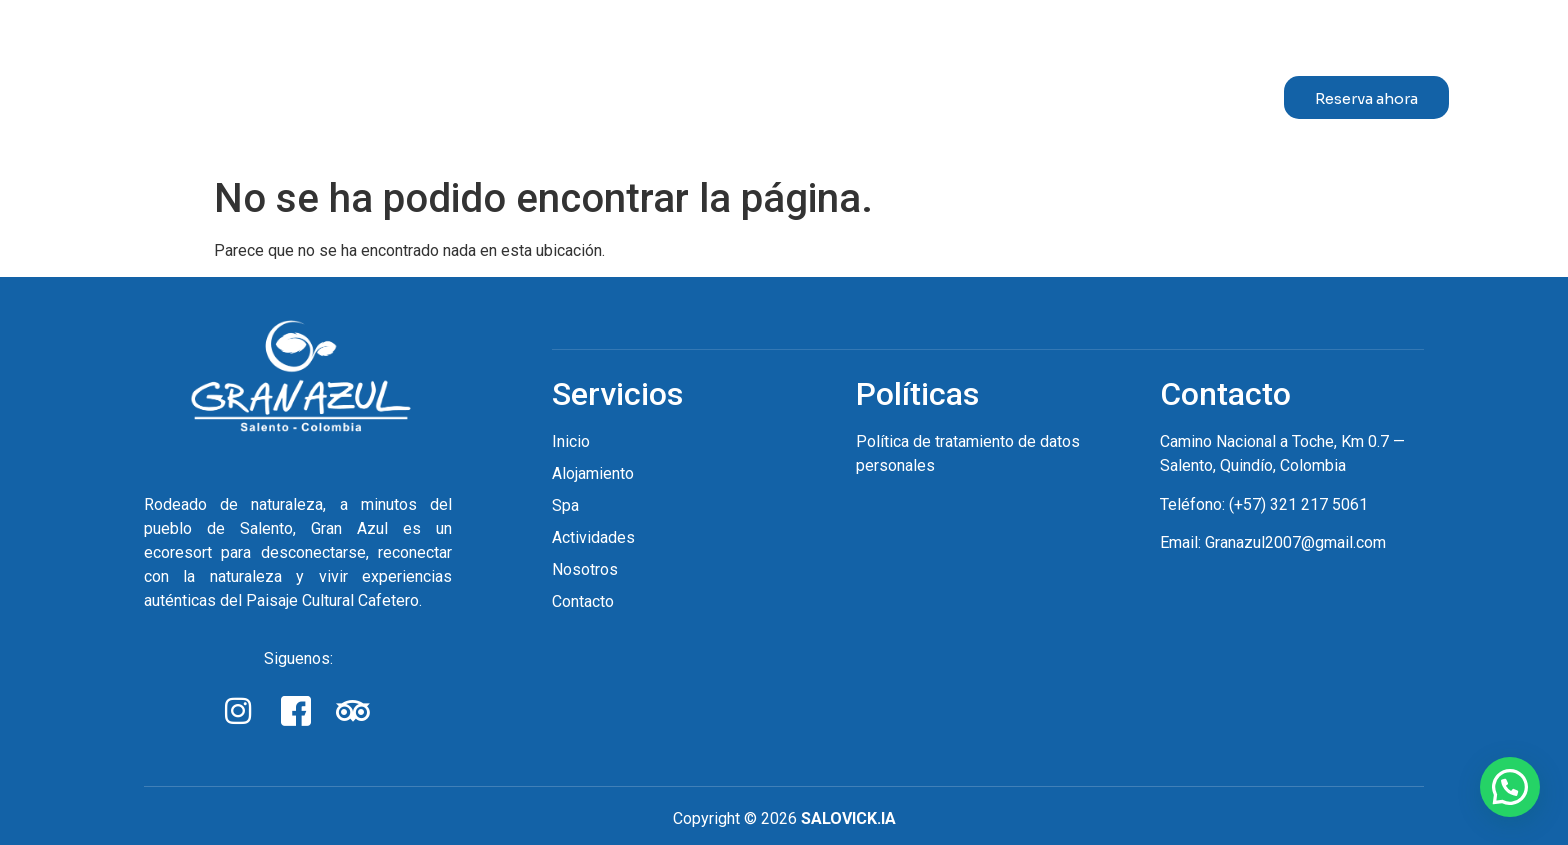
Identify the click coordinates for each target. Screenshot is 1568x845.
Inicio (506, 89)
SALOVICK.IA (848, 818)
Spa (779, 89)
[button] (1510, 787)
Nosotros (1042, 89)
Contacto (1173, 89)
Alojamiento (646, 89)
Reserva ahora (1366, 98)
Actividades (900, 89)
